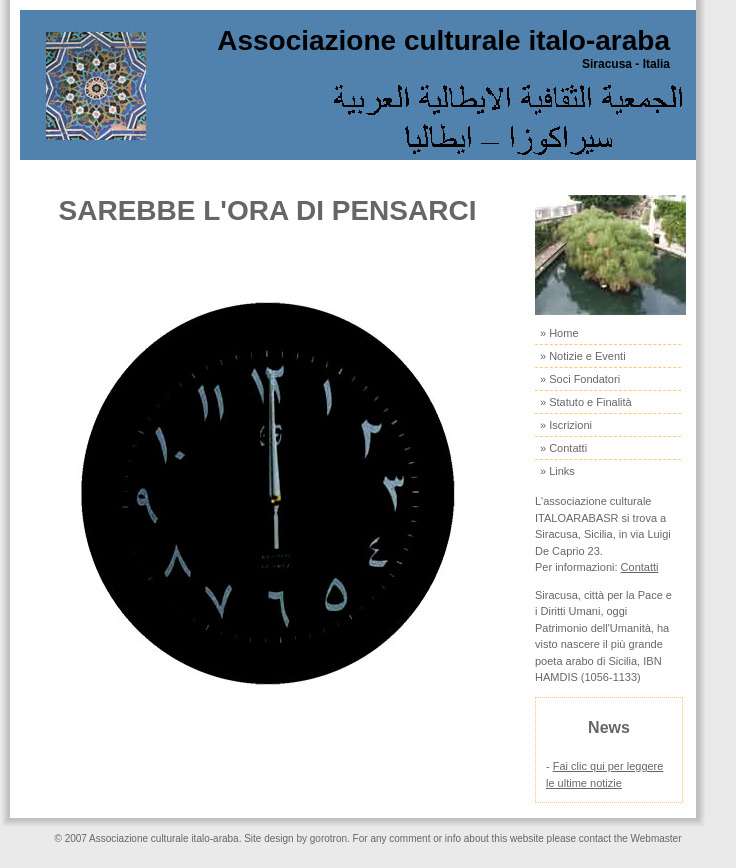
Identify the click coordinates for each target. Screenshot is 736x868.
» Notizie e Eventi (583, 356)
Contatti (640, 567)
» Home (559, 333)
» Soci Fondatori (580, 379)
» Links (557, 471)
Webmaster (656, 838)
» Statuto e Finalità (586, 402)
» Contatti (563, 448)
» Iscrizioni (566, 425)
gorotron (328, 838)
